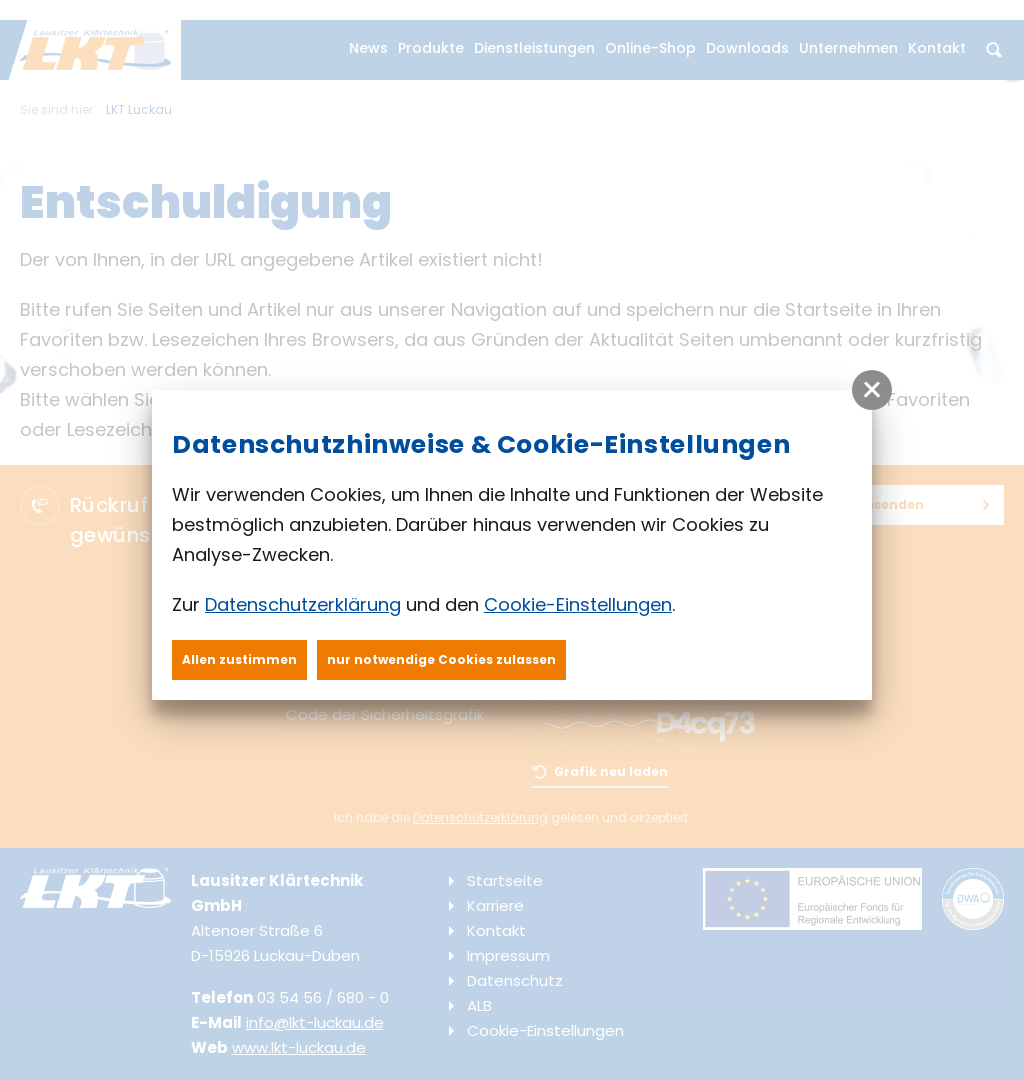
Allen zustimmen (239, 659)
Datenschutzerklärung (303, 604)
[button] (872, 390)
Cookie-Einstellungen (578, 604)
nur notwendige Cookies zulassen (441, 659)
